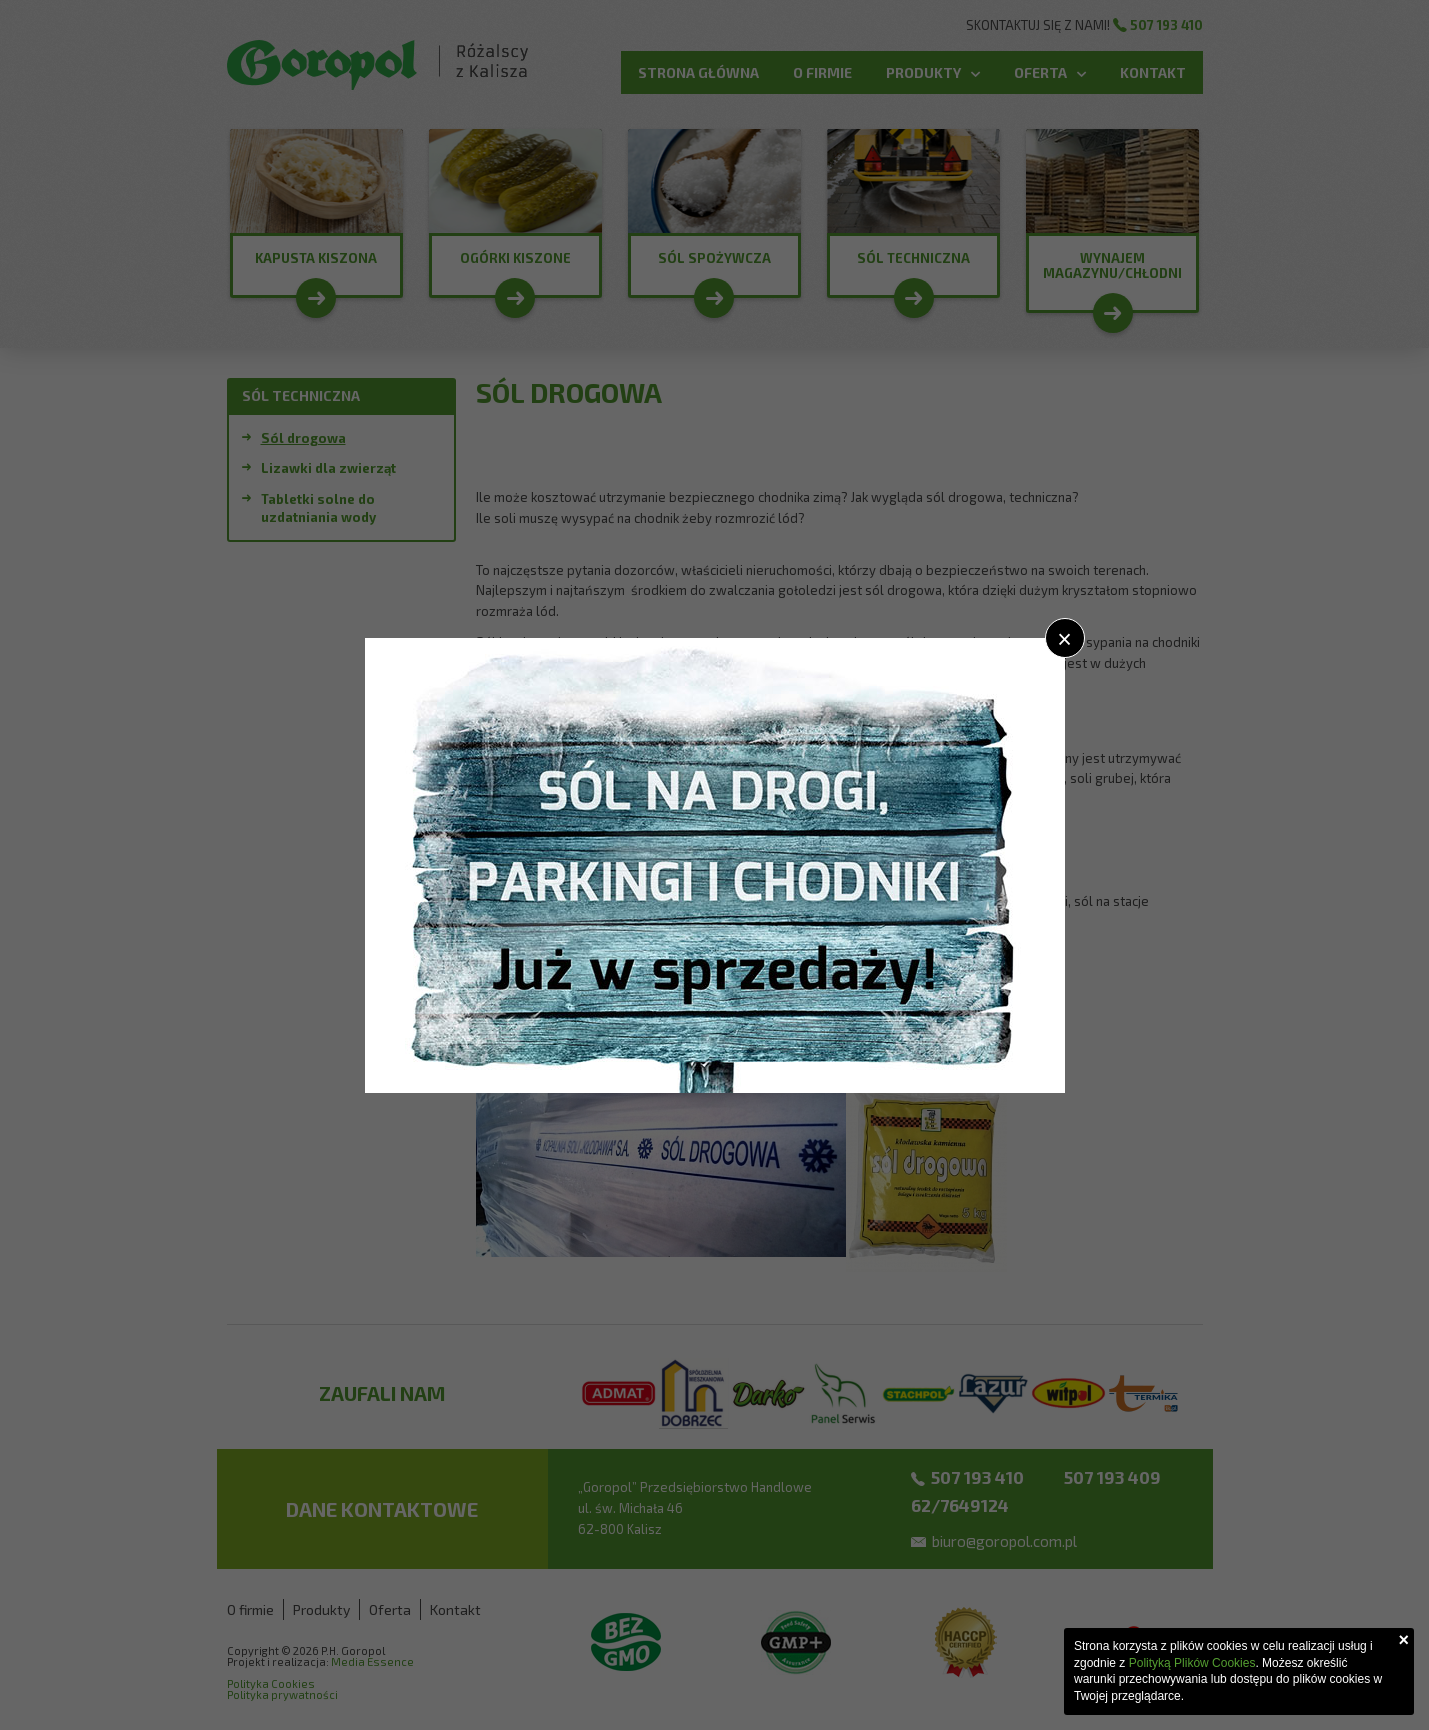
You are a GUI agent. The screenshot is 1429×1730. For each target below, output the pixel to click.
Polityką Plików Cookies (1192, 1663)
